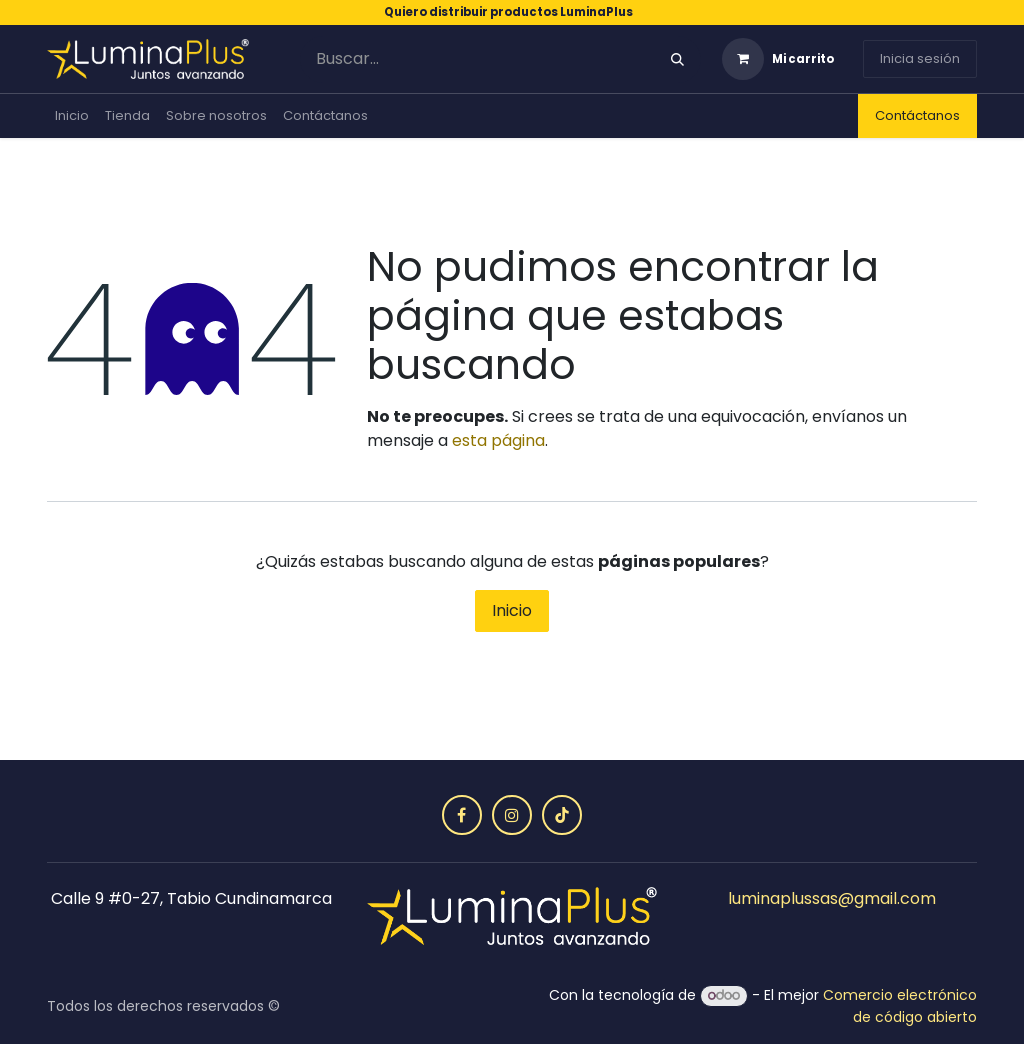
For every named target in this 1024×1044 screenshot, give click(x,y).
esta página (498, 440)
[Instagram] (512, 815)
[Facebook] (462, 815)
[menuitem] (72, 116)
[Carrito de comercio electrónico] (778, 59)
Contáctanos (917, 115)
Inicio (512, 610)
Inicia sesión (920, 58)
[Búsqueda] (677, 59)
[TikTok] (562, 815)
